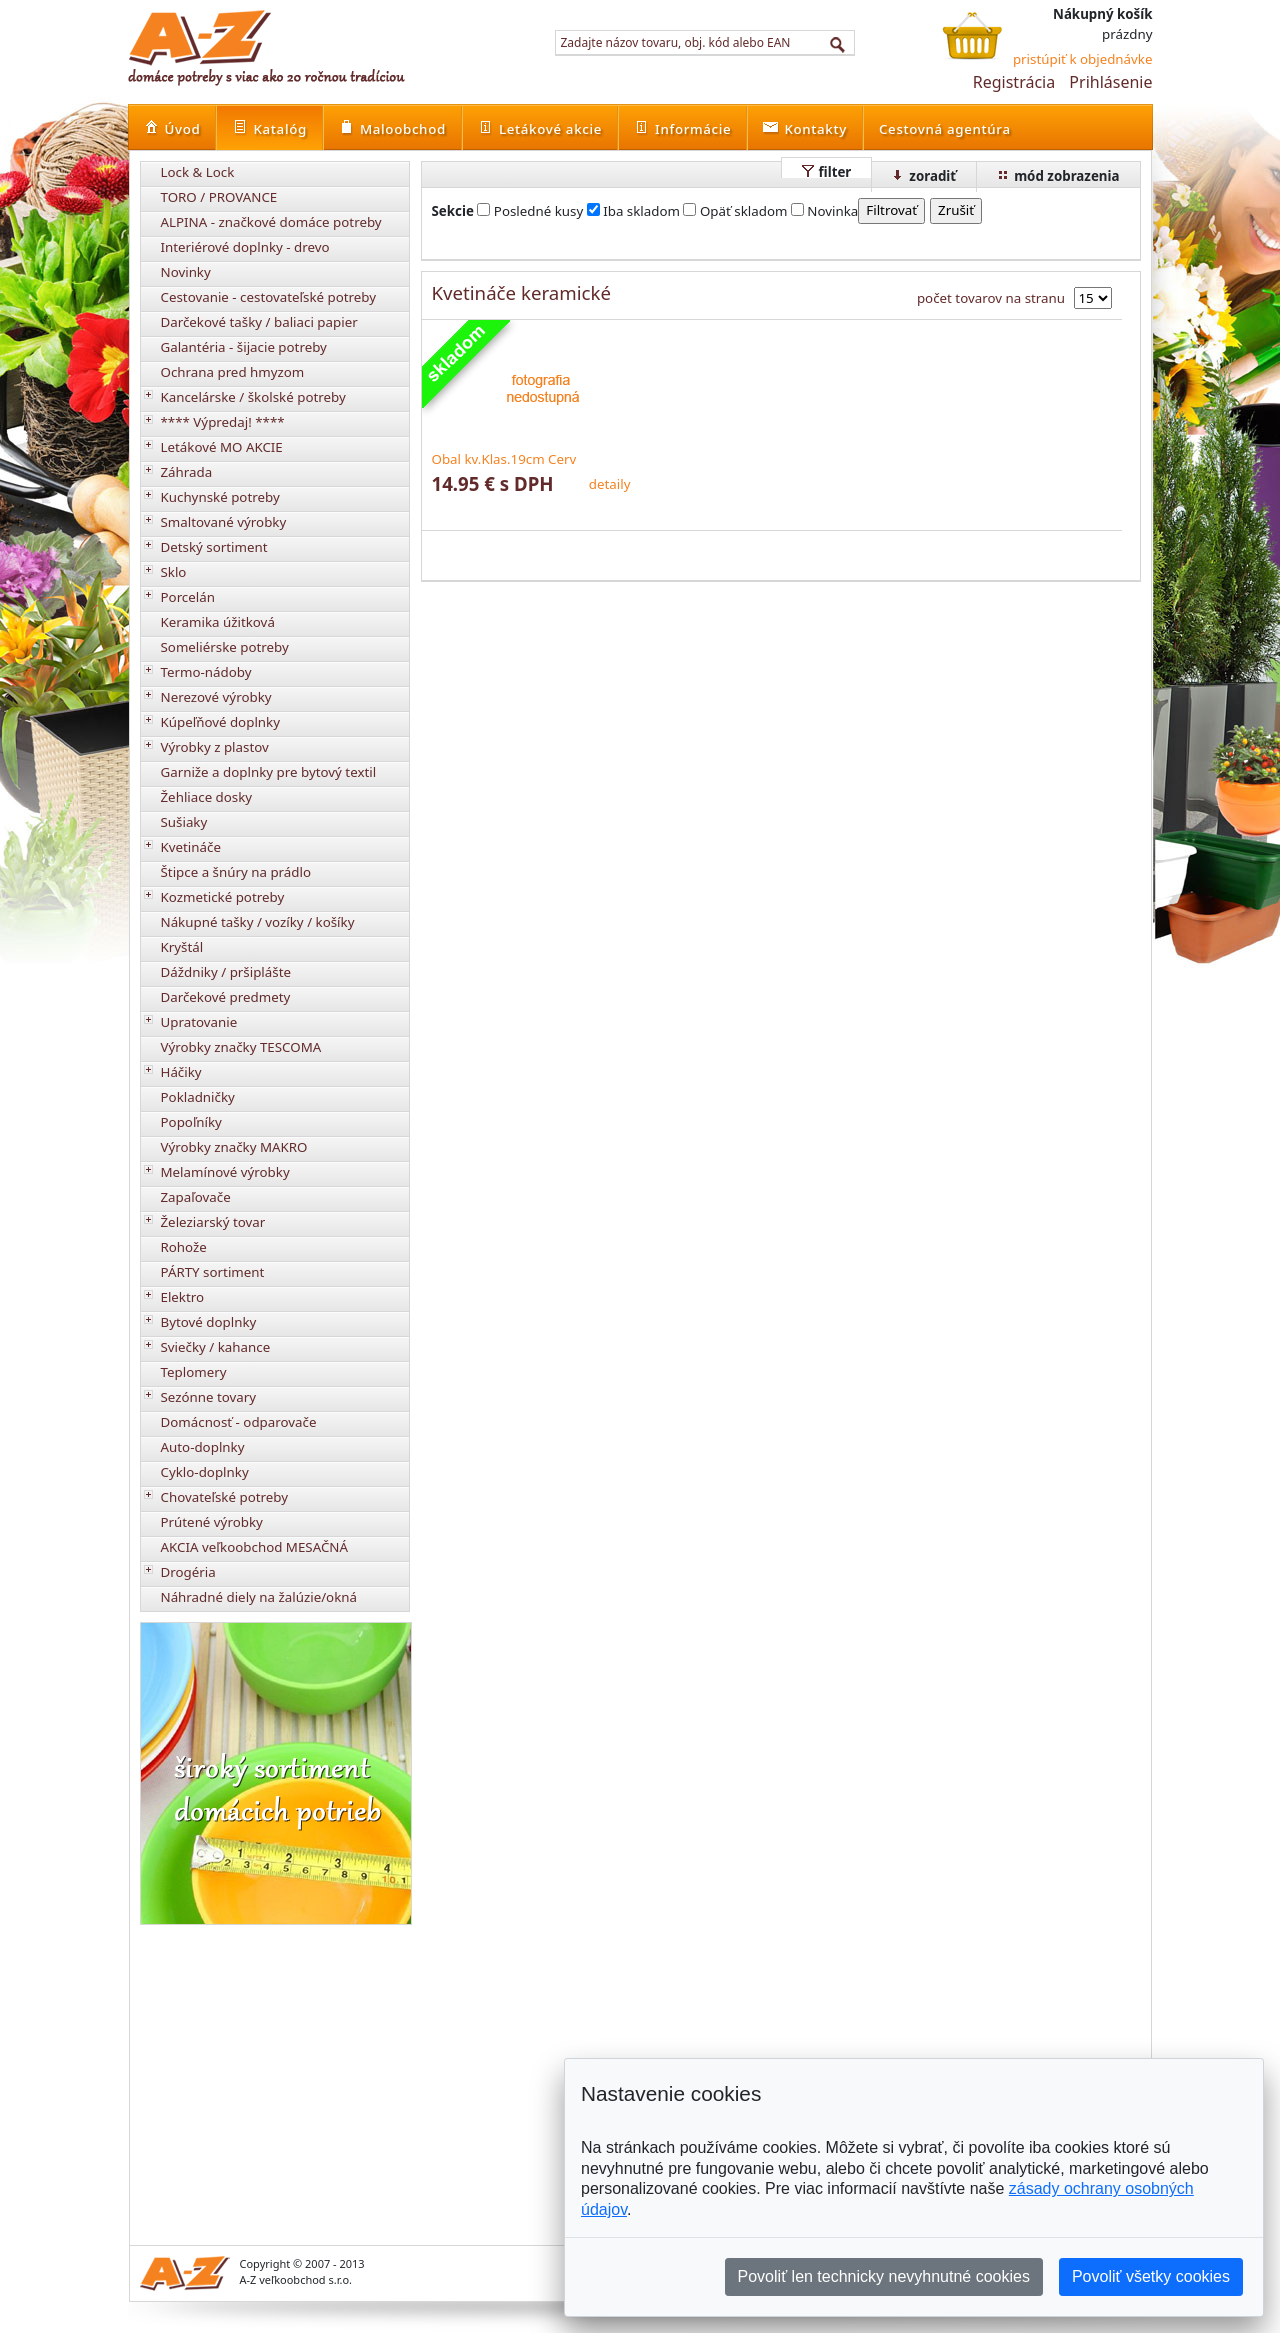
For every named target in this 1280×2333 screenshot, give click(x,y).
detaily (610, 484)
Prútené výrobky (212, 1522)
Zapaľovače (196, 1197)
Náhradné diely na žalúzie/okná (259, 1597)
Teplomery (194, 1372)
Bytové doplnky (209, 1322)
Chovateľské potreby (225, 1497)
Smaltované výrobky (224, 522)
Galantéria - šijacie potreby (244, 347)
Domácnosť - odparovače (239, 1422)
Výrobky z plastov (215, 747)
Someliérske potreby (225, 647)
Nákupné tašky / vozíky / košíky (258, 922)
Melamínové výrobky (225, 1172)
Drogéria (188, 1572)
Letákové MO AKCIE (222, 447)
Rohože (184, 1247)
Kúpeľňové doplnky (220, 722)
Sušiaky (184, 822)
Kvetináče (191, 847)
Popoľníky (191, 1122)
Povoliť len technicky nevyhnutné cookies (884, 2276)
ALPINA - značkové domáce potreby (271, 222)
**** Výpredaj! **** (223, 422)
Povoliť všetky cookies (1151, 2276)
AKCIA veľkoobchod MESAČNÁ (255, 1547)
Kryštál (182, 947)
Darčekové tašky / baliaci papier (259, 322)
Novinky (186, 272)
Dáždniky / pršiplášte (226, 972)
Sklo (174, 572)
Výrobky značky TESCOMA (241, 1047)
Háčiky (181, 1072)
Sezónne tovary (209, 1397)
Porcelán (188, 597)
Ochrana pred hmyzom (233, 372)
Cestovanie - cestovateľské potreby (269, 297)
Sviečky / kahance (216, 1347)
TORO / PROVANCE (219, 197)
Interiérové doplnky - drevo (245, 247)
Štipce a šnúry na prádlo (236, 872)
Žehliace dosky (207, 797)
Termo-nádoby (206, 672)
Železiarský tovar (213, 1222)
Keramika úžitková (218, 622)
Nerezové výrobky (216, 697)
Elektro (183, 1297)
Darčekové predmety (226, 997)
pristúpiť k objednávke (1083, 59)
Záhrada (187, 472)
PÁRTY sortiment (213, 1272)
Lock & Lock (198, 172)
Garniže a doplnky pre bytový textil (269, 772)
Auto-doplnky (203, 1447)
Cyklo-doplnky (205, 1472)
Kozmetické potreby (223, 897)
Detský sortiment (214, 547)
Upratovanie (199, 1022)
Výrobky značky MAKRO (234, 1147)
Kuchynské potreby (220, 497)
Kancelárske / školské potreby (253, 397)
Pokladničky (198, 1097)
